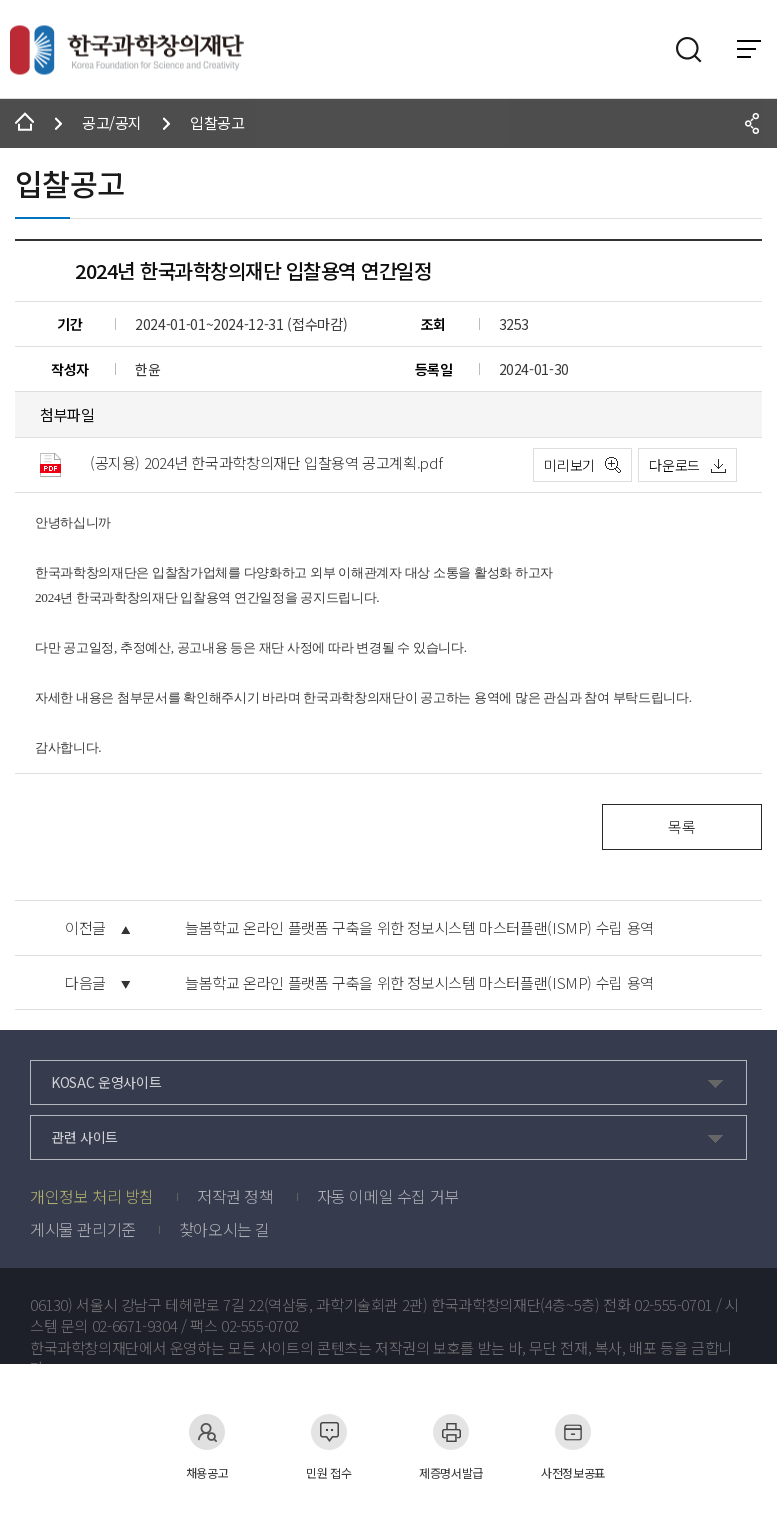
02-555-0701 (673, 1305)
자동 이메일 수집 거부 (388, 1196)
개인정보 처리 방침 (92, 1196)
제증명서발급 (451, 1446)
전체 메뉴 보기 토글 (749, 49)
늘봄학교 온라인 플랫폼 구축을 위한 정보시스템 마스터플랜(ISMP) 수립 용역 (419, 928)
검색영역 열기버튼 (689, 50)
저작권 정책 (235, 1196)
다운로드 (674, 465)
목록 (681, 826)
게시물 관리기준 (83, 1229)
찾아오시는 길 (224, 1229)
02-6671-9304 (135, 1326)
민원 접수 (329, 1446)
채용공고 (207, 1446)
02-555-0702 (260, 1326)
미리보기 (569, 465)
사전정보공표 (573, 1446)
